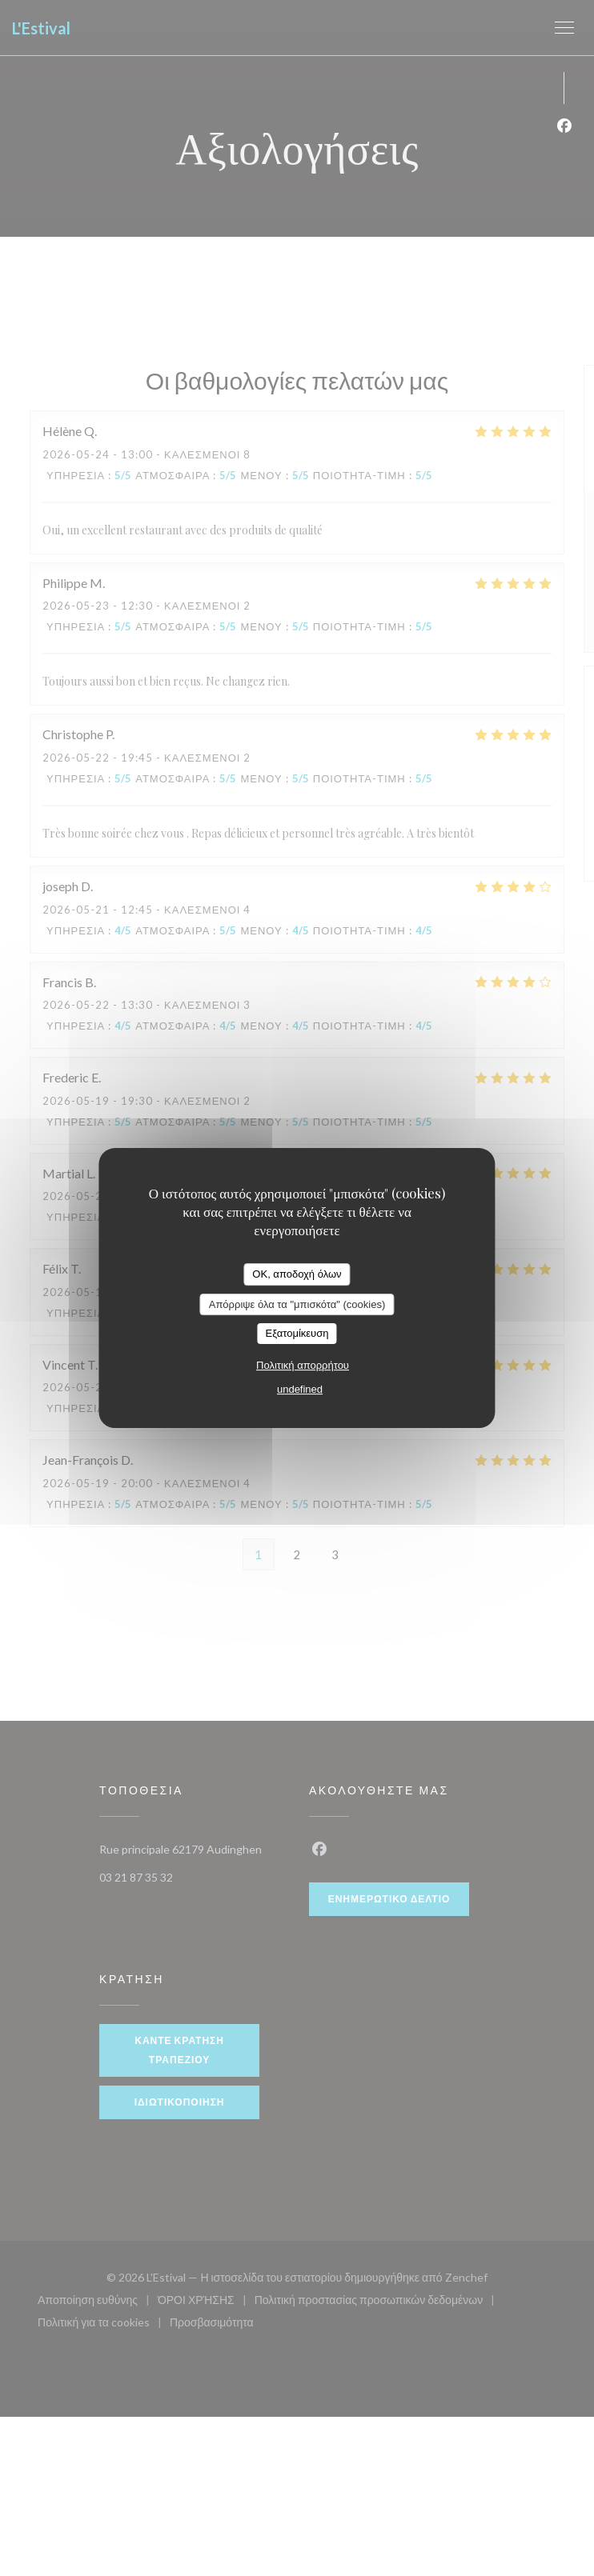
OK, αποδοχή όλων (296, 1274)
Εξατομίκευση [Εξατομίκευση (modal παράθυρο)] (297, 1333)
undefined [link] (300, 1389)
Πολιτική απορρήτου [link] (302, 1365)
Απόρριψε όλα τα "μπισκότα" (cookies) (297, 1304)
